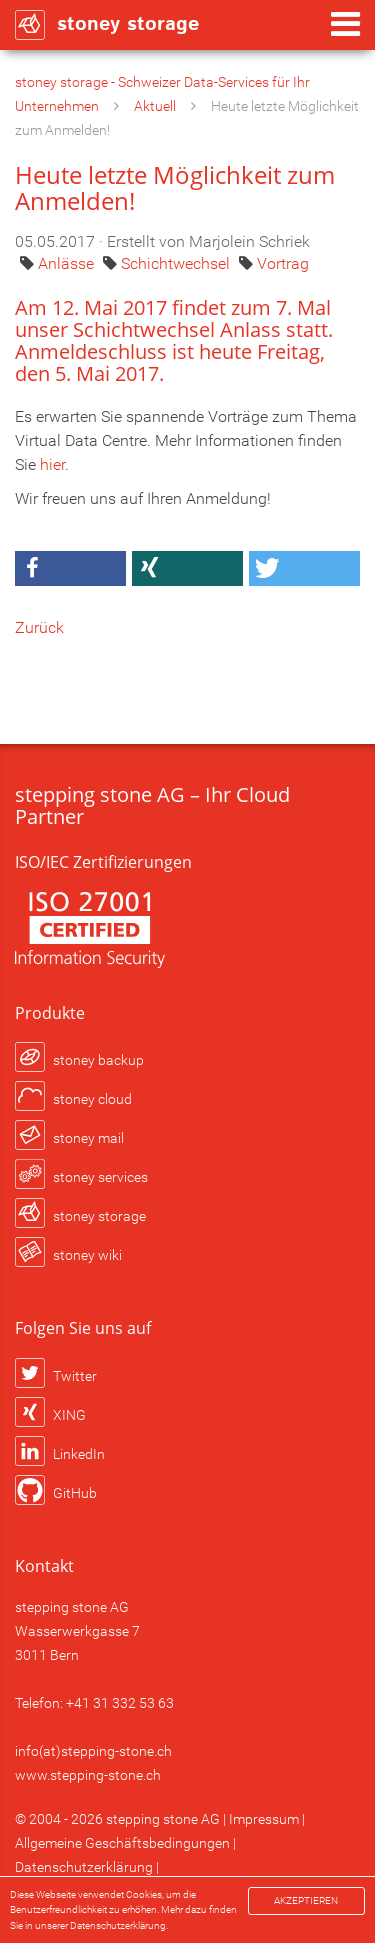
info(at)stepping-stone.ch (93, 1751)
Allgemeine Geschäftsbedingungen (122, 1843)
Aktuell (155, 106)
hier (52, 464)
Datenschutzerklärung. (119, 1925)
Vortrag (283, 263)
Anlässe (68, 263)
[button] (70, 568)
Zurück (39, 627)
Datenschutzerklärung (84, 1867)
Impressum (264, 1819)
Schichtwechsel (177, 263)
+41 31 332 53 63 (120, 1703)
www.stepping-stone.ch (88, 1775)
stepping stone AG (163, 1819)
